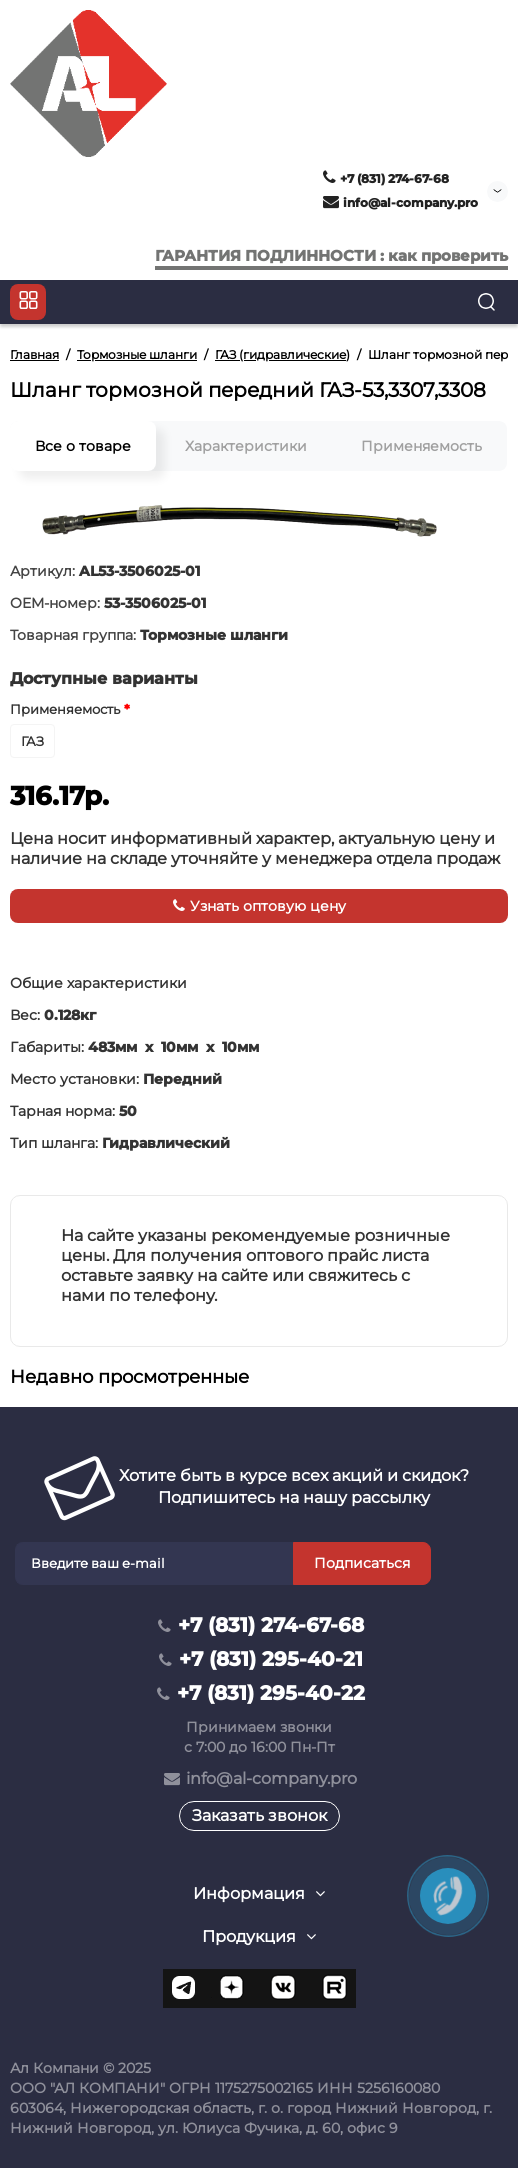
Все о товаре (83, 446)
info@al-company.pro (400, 202)
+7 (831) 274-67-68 (386, 178)
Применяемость (421, 446)
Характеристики (246, 446)
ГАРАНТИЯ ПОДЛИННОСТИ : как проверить (331, 255)
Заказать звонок (259, 1815)
